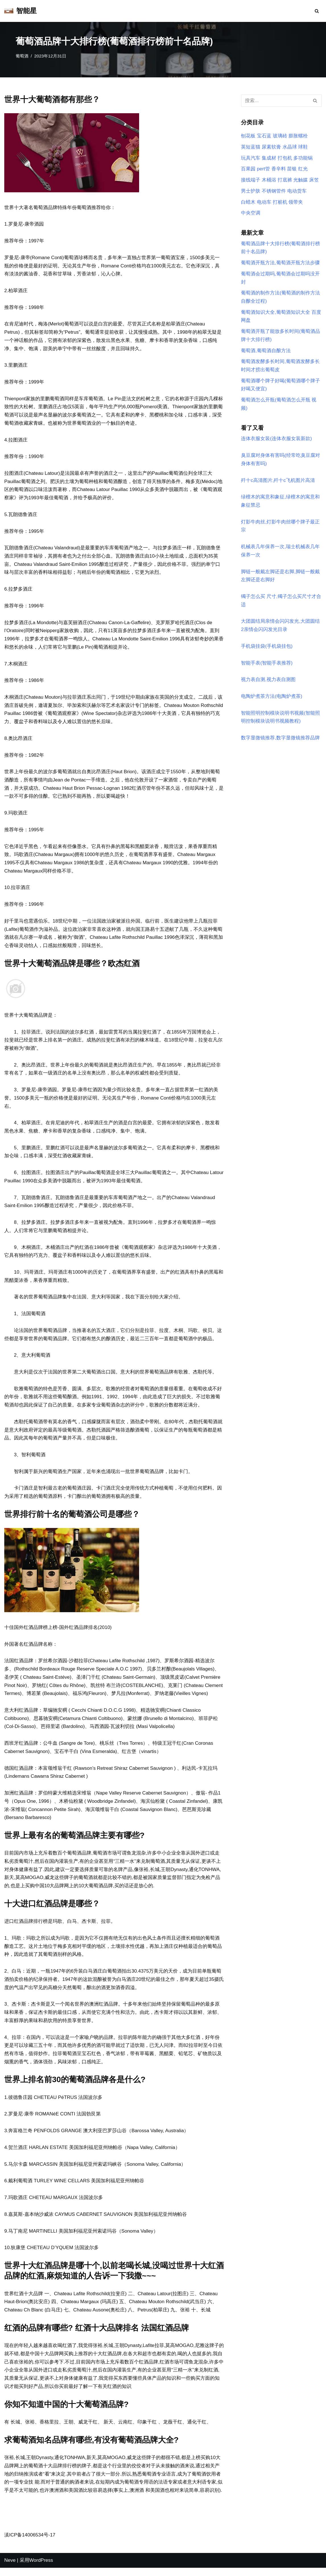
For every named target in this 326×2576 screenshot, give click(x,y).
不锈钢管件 (274, 191)
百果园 (248, 169)
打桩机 (280, 202)
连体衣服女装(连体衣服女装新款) (276, 440)
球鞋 (303, 147)
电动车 (264, 202)
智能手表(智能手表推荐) (266, 665)
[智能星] (20, 11)
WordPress (41, 2568)
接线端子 (250, 180)
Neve (10, 2568)
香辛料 (278, 169)
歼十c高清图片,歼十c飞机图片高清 (278, 481)
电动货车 (297, 191)
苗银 (292, 169)
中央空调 (250, 213)
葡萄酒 (22, 55)
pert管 (263, 169)
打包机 (285, 158)
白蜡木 (248, 202)
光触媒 (300, 180)
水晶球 (289, 147)
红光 (303, 169)
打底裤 (285, 180)
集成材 (269, 158)
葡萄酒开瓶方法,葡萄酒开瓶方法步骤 (280, 263)
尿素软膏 (271, 147)
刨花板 (248, 136)
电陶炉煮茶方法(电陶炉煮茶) (271, 698)
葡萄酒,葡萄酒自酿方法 (266, 351)
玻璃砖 (280, 136)
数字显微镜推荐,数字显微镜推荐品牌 (280, 740)
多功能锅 (303, 158)
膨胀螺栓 (298, 136)
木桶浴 (269, 180)
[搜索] (317, 11)
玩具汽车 (250, 158)
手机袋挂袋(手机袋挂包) (266, 648)
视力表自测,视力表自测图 (268, 682)
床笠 (314, 180)
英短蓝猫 (250, 147)
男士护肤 (250, 191)
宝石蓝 (264, 136)
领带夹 (295, 202)
